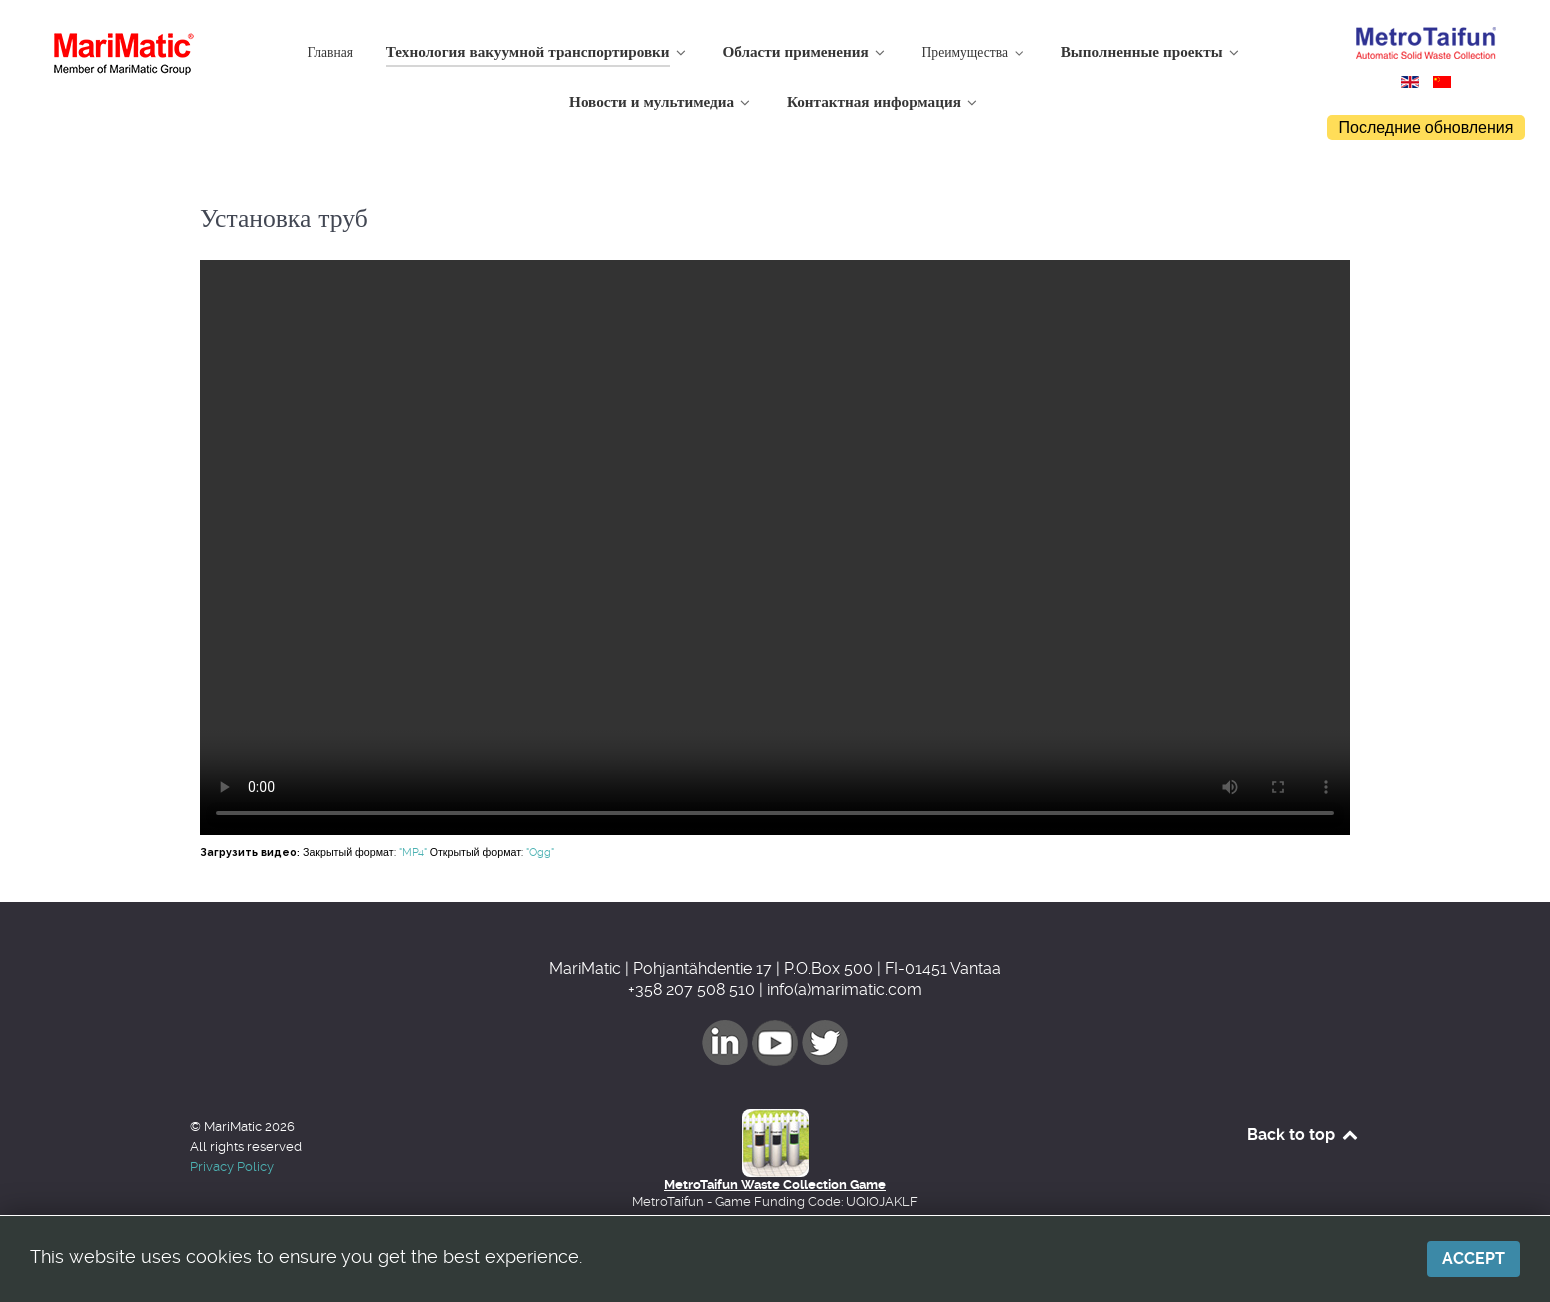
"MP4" (413, 852)
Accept (1473, 1258)
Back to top (1303, 1134)
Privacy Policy (232, 1166)
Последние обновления (1426, 127)
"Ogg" (540, 852)
